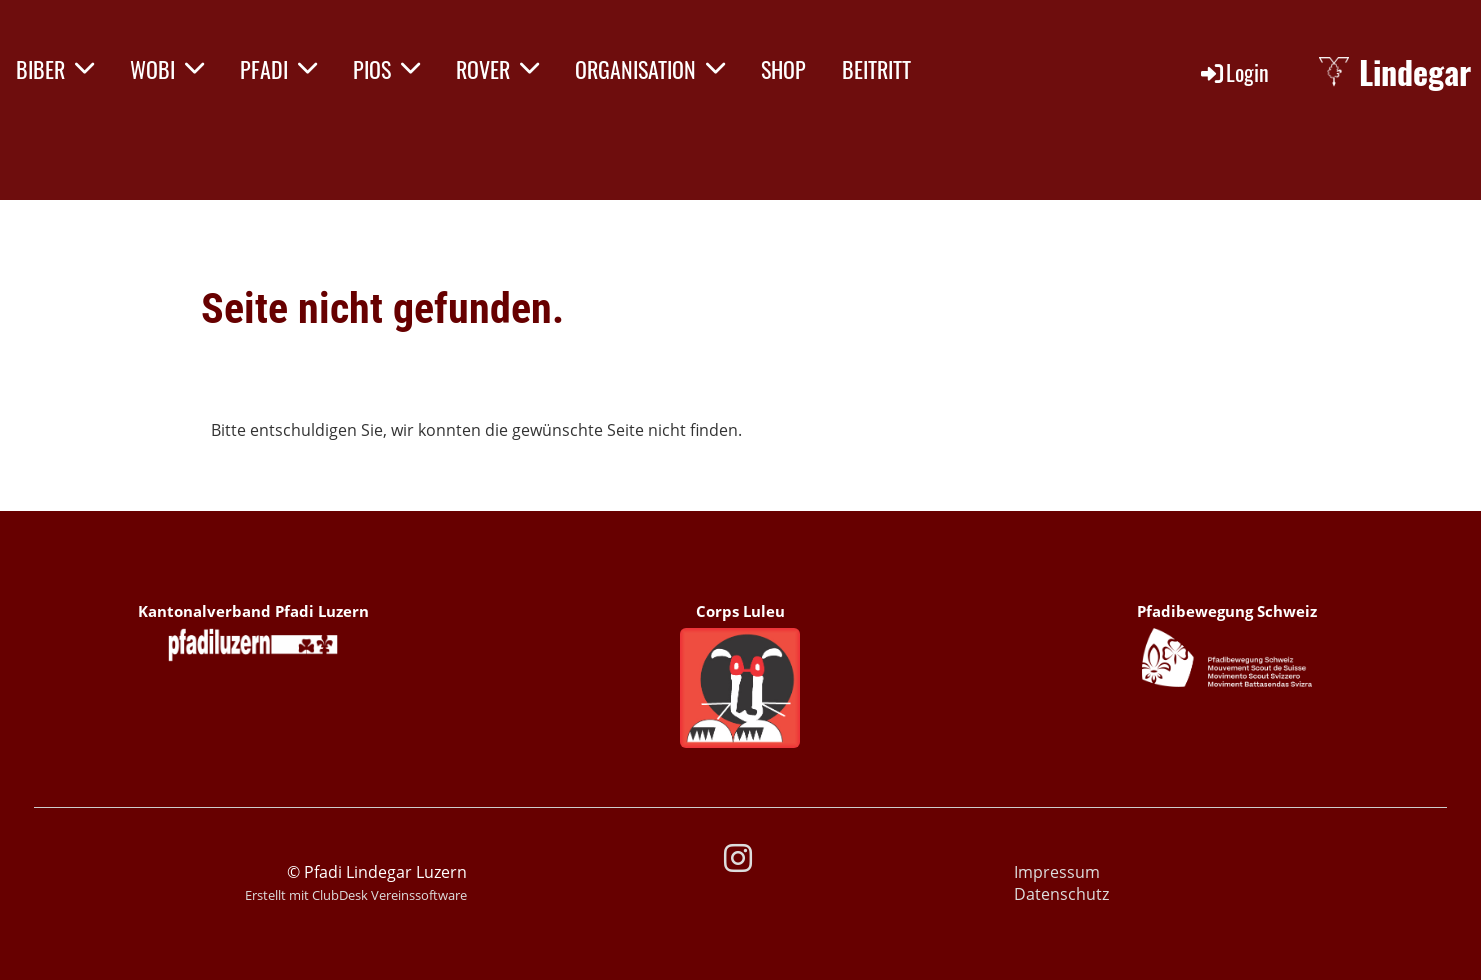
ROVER (497, 69)
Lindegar (1415, 72)
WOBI (167, 69)
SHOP (783, 69)
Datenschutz (1061, 894)
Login (1233, 72)
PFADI (278, 69)
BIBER (55, 69)
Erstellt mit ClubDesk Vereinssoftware (356, 895)
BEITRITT (876, 69)
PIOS (386, 69)
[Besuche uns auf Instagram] (738, 857)
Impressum (1057, 872)
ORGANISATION (650, 69)
